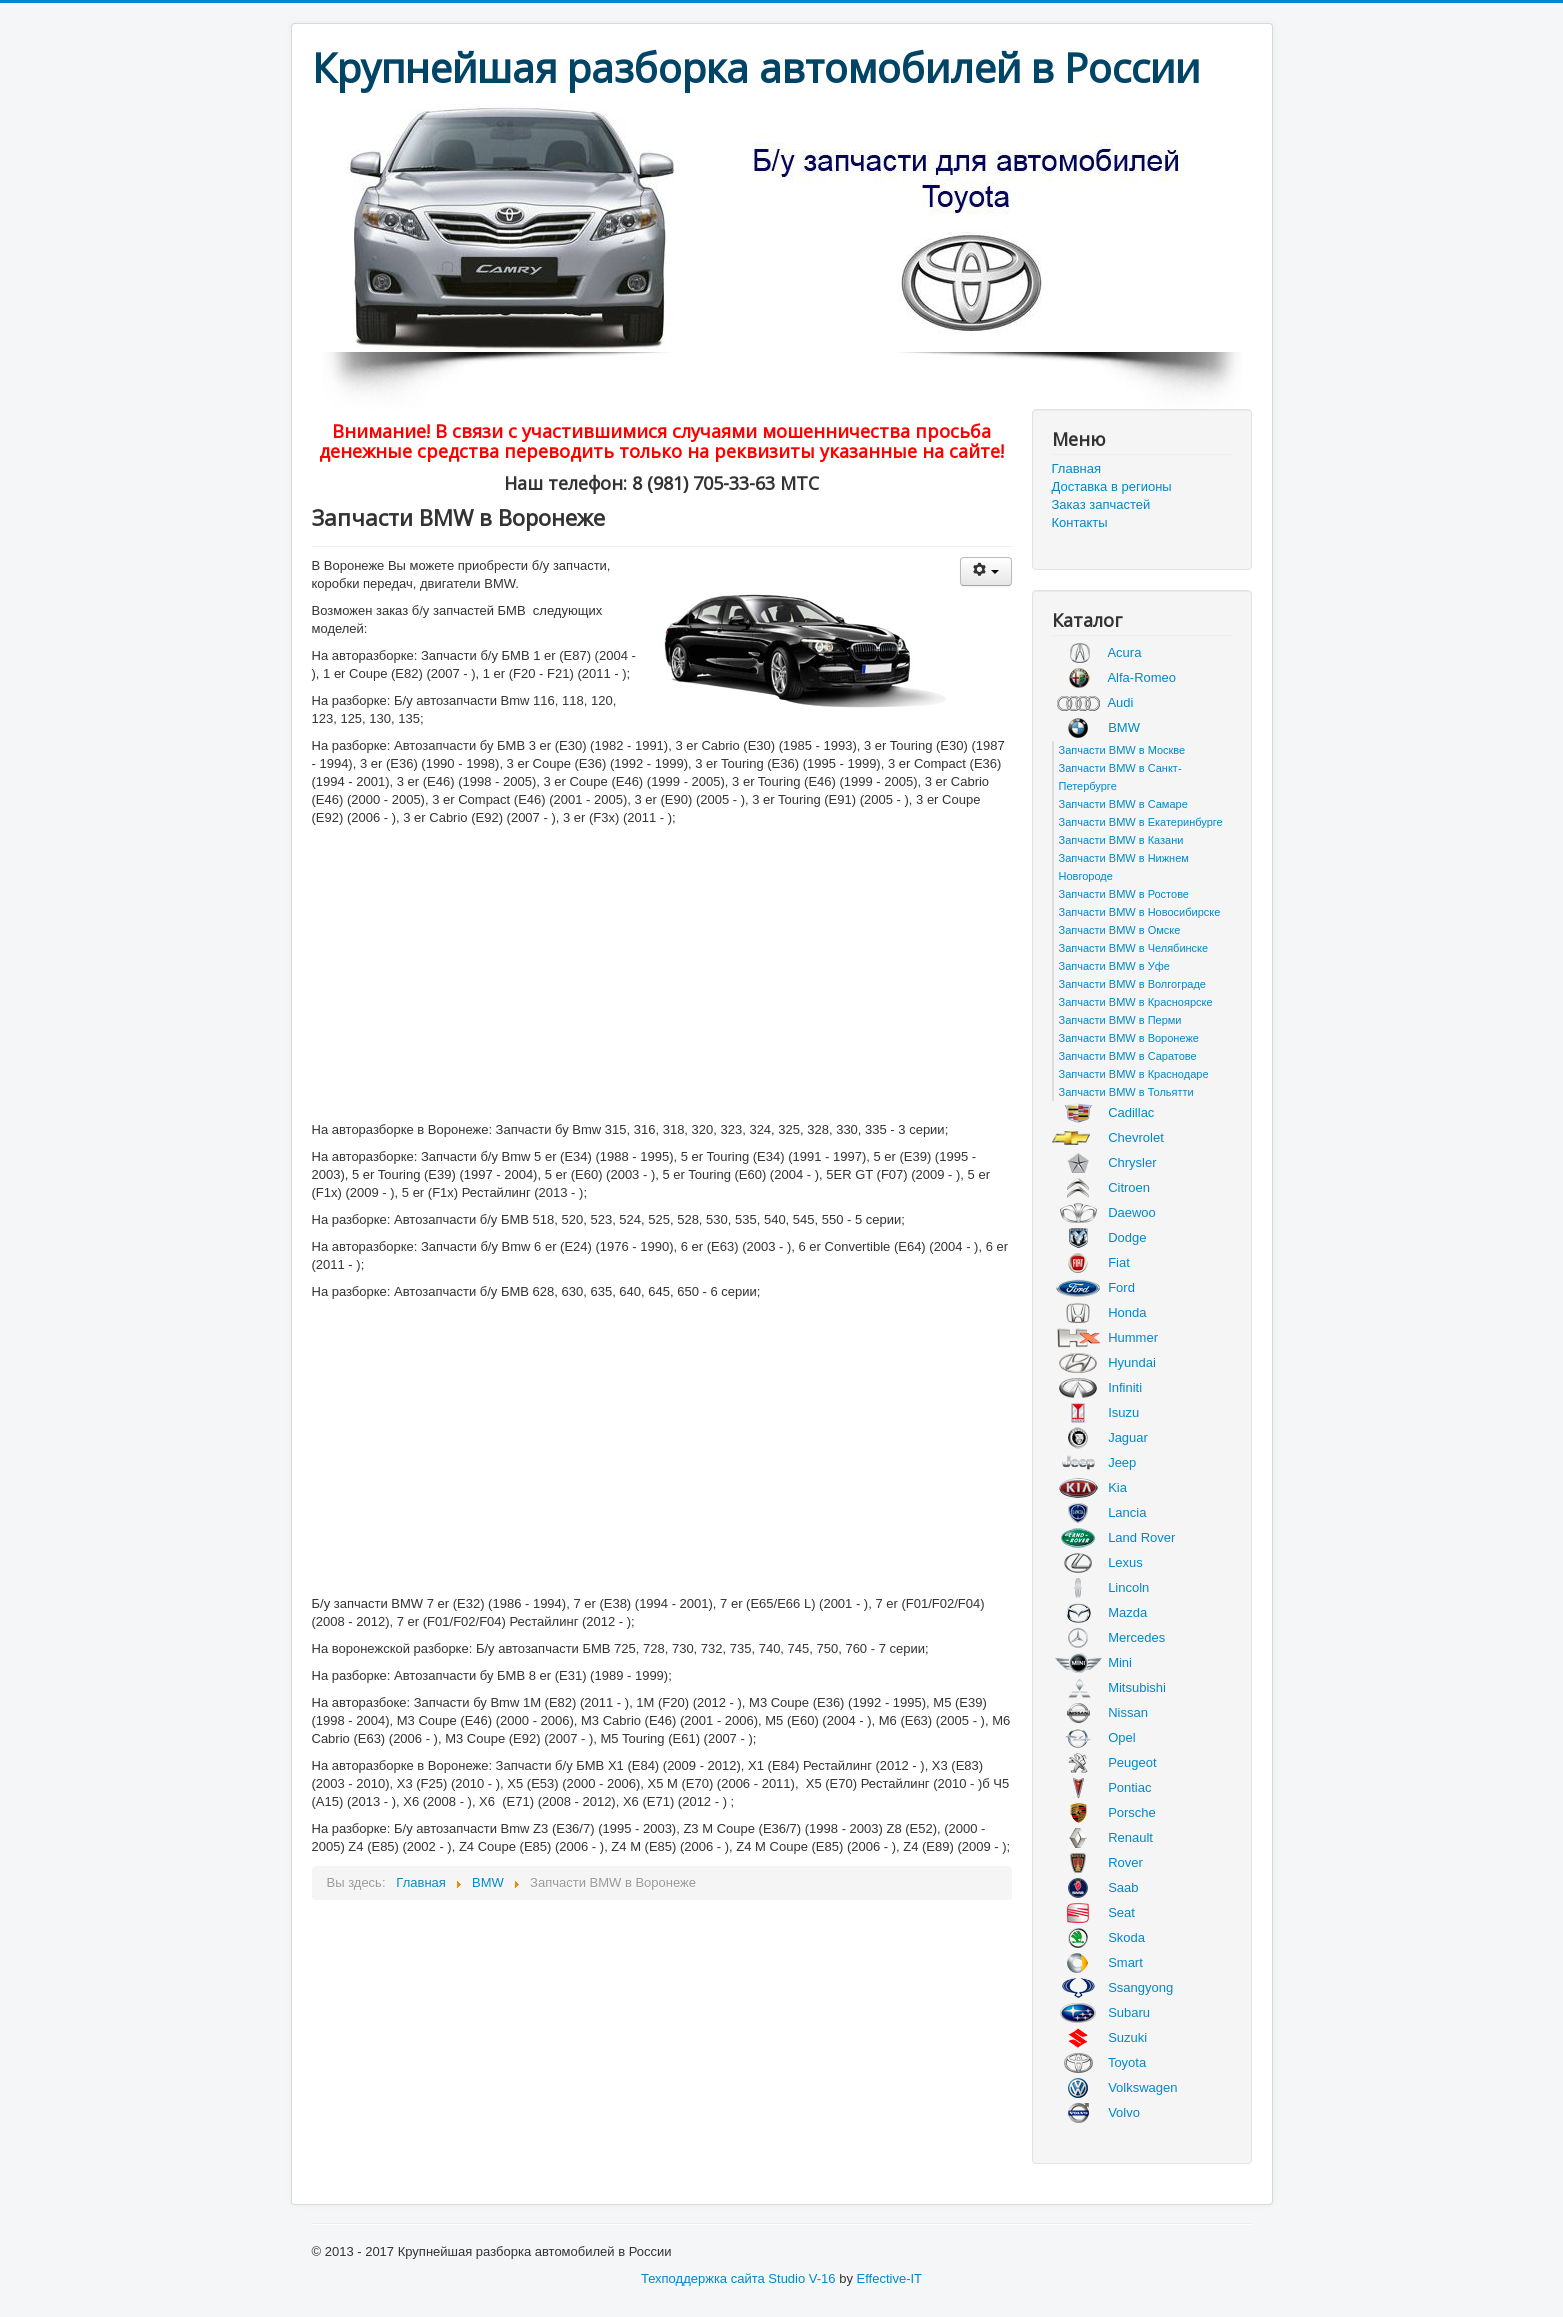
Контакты (1080, 522)
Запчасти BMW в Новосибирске (1140, 912)
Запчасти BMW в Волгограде (1132, 984)
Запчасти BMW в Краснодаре (1134, 1074)
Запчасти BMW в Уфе (1114, 966)
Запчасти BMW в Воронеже (1129, 1038)
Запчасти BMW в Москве (1122, 750)
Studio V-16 (801, 2278)
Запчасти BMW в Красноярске (1136, 1002)
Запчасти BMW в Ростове (1124, 894)
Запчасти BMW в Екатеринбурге (1141, 822)
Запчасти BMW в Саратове (1128, 1056)
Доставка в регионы (1112, 486)
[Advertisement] (662, 976)
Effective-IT (890, 2278)
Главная (1076, 468)
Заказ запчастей (1101, 504)
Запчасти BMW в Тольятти (1126, 1092)
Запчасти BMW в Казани (1121, 840)
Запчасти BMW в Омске (1120, 930)
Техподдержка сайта (703, 2278)
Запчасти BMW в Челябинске (1134, 948)
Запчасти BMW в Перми (1120, 1020)
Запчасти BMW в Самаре (1123, 804)
